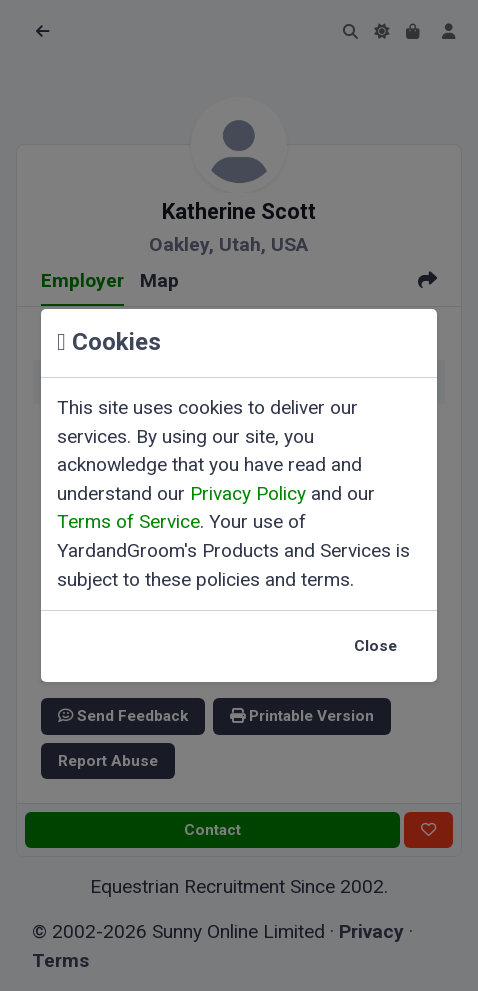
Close (375, 646)
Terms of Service (128, 521)
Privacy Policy (248, 493)
